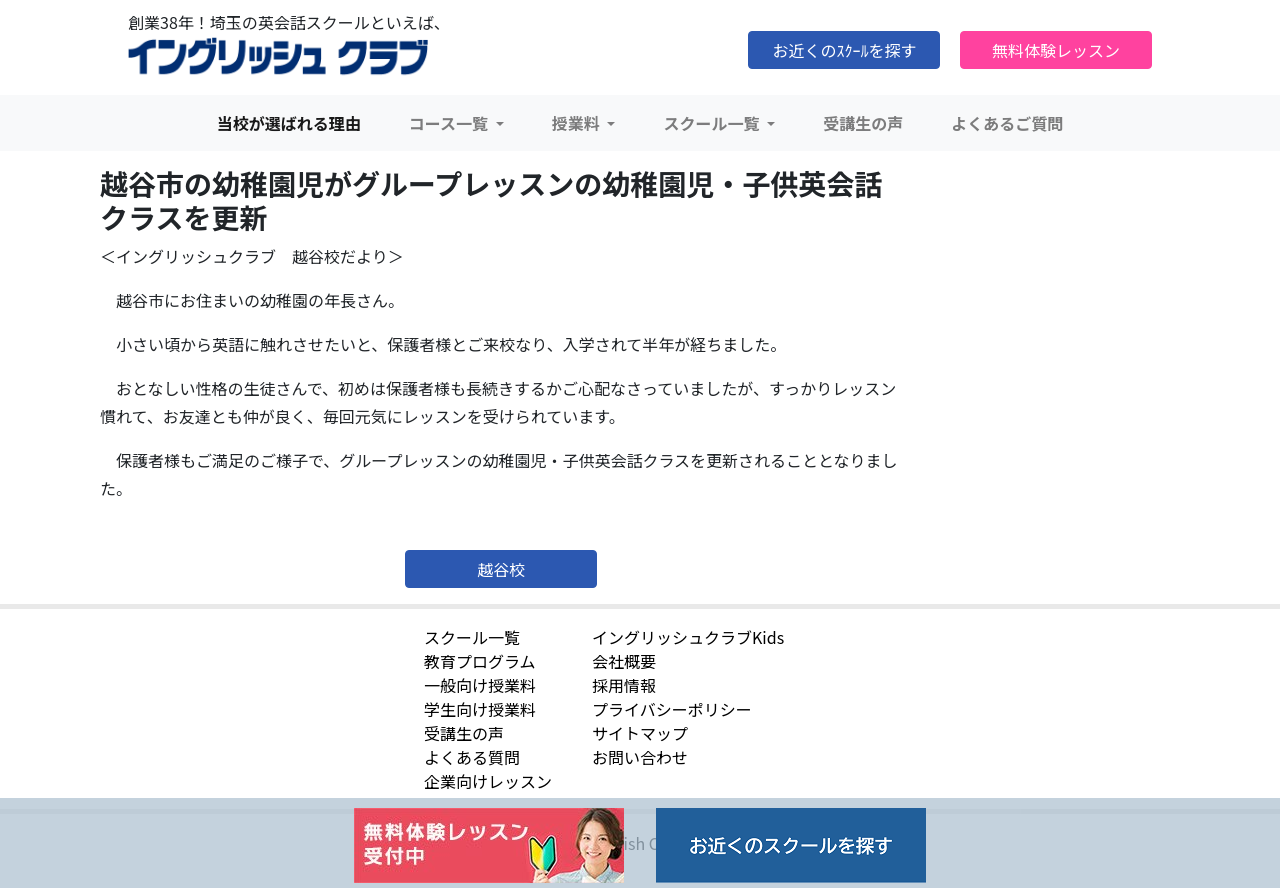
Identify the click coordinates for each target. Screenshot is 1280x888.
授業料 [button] (578, 123)
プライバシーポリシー (672, 709)
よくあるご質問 (1007, 123)
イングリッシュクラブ (278, 57)
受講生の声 (863, 123)
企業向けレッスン (488, 781)
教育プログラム (480, 661)
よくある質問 (472, 757)
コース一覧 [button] (450, 123)
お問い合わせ (640, 757)
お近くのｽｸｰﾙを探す (844, 50)
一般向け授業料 (480, 685)
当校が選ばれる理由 (289, 123)
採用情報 (624, 685)
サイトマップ (640, 733)
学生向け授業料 (480, 709)
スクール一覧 (472, 637)
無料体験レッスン (1056, 50)
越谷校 (501, 569)
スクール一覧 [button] (713, 123)
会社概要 (624, 661)
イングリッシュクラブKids (688, 637)
